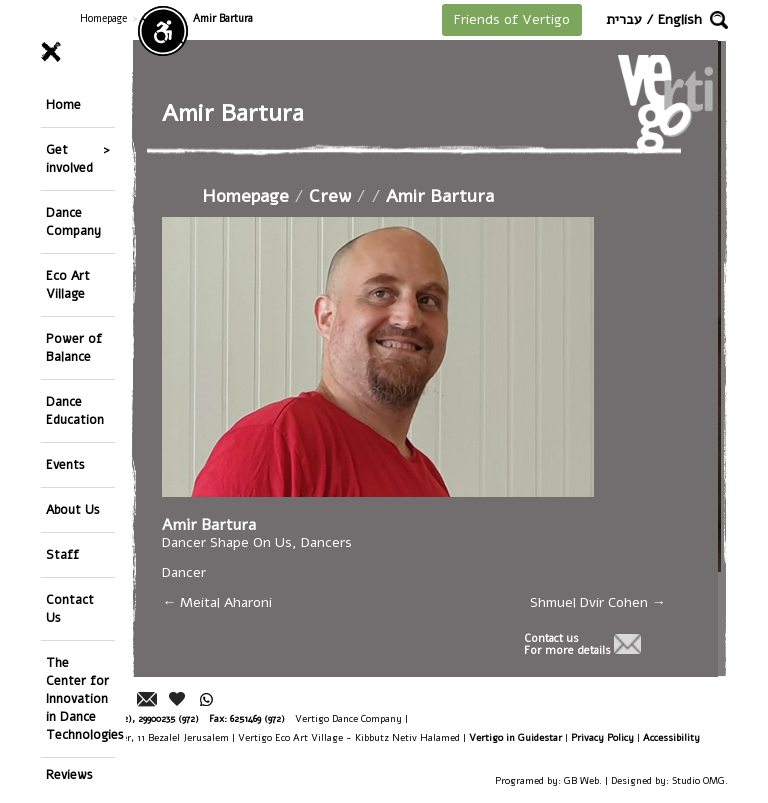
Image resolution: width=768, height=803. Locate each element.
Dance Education (75, 410)
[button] (719, 20)
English (680, 19)
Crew (332, 196)
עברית (624, 19)
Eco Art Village (68, 284)
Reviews (69, 774)
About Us (73, 509)
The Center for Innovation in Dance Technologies (80, 698)
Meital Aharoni (219, 602)
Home (63, 104)
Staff (62, 554)
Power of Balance (74, 347)
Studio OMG (698, 780)
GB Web (581, 780)
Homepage (103, 18)
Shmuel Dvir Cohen (598, 602)
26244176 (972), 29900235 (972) (135, 718)
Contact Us (70, 608)
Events (65, 464)
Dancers (328, 542)
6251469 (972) (257, 718)
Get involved (69, 158)
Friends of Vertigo (512, 19)
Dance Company (73, 221)
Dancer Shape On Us (229, 542)
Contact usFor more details (567, 645)
